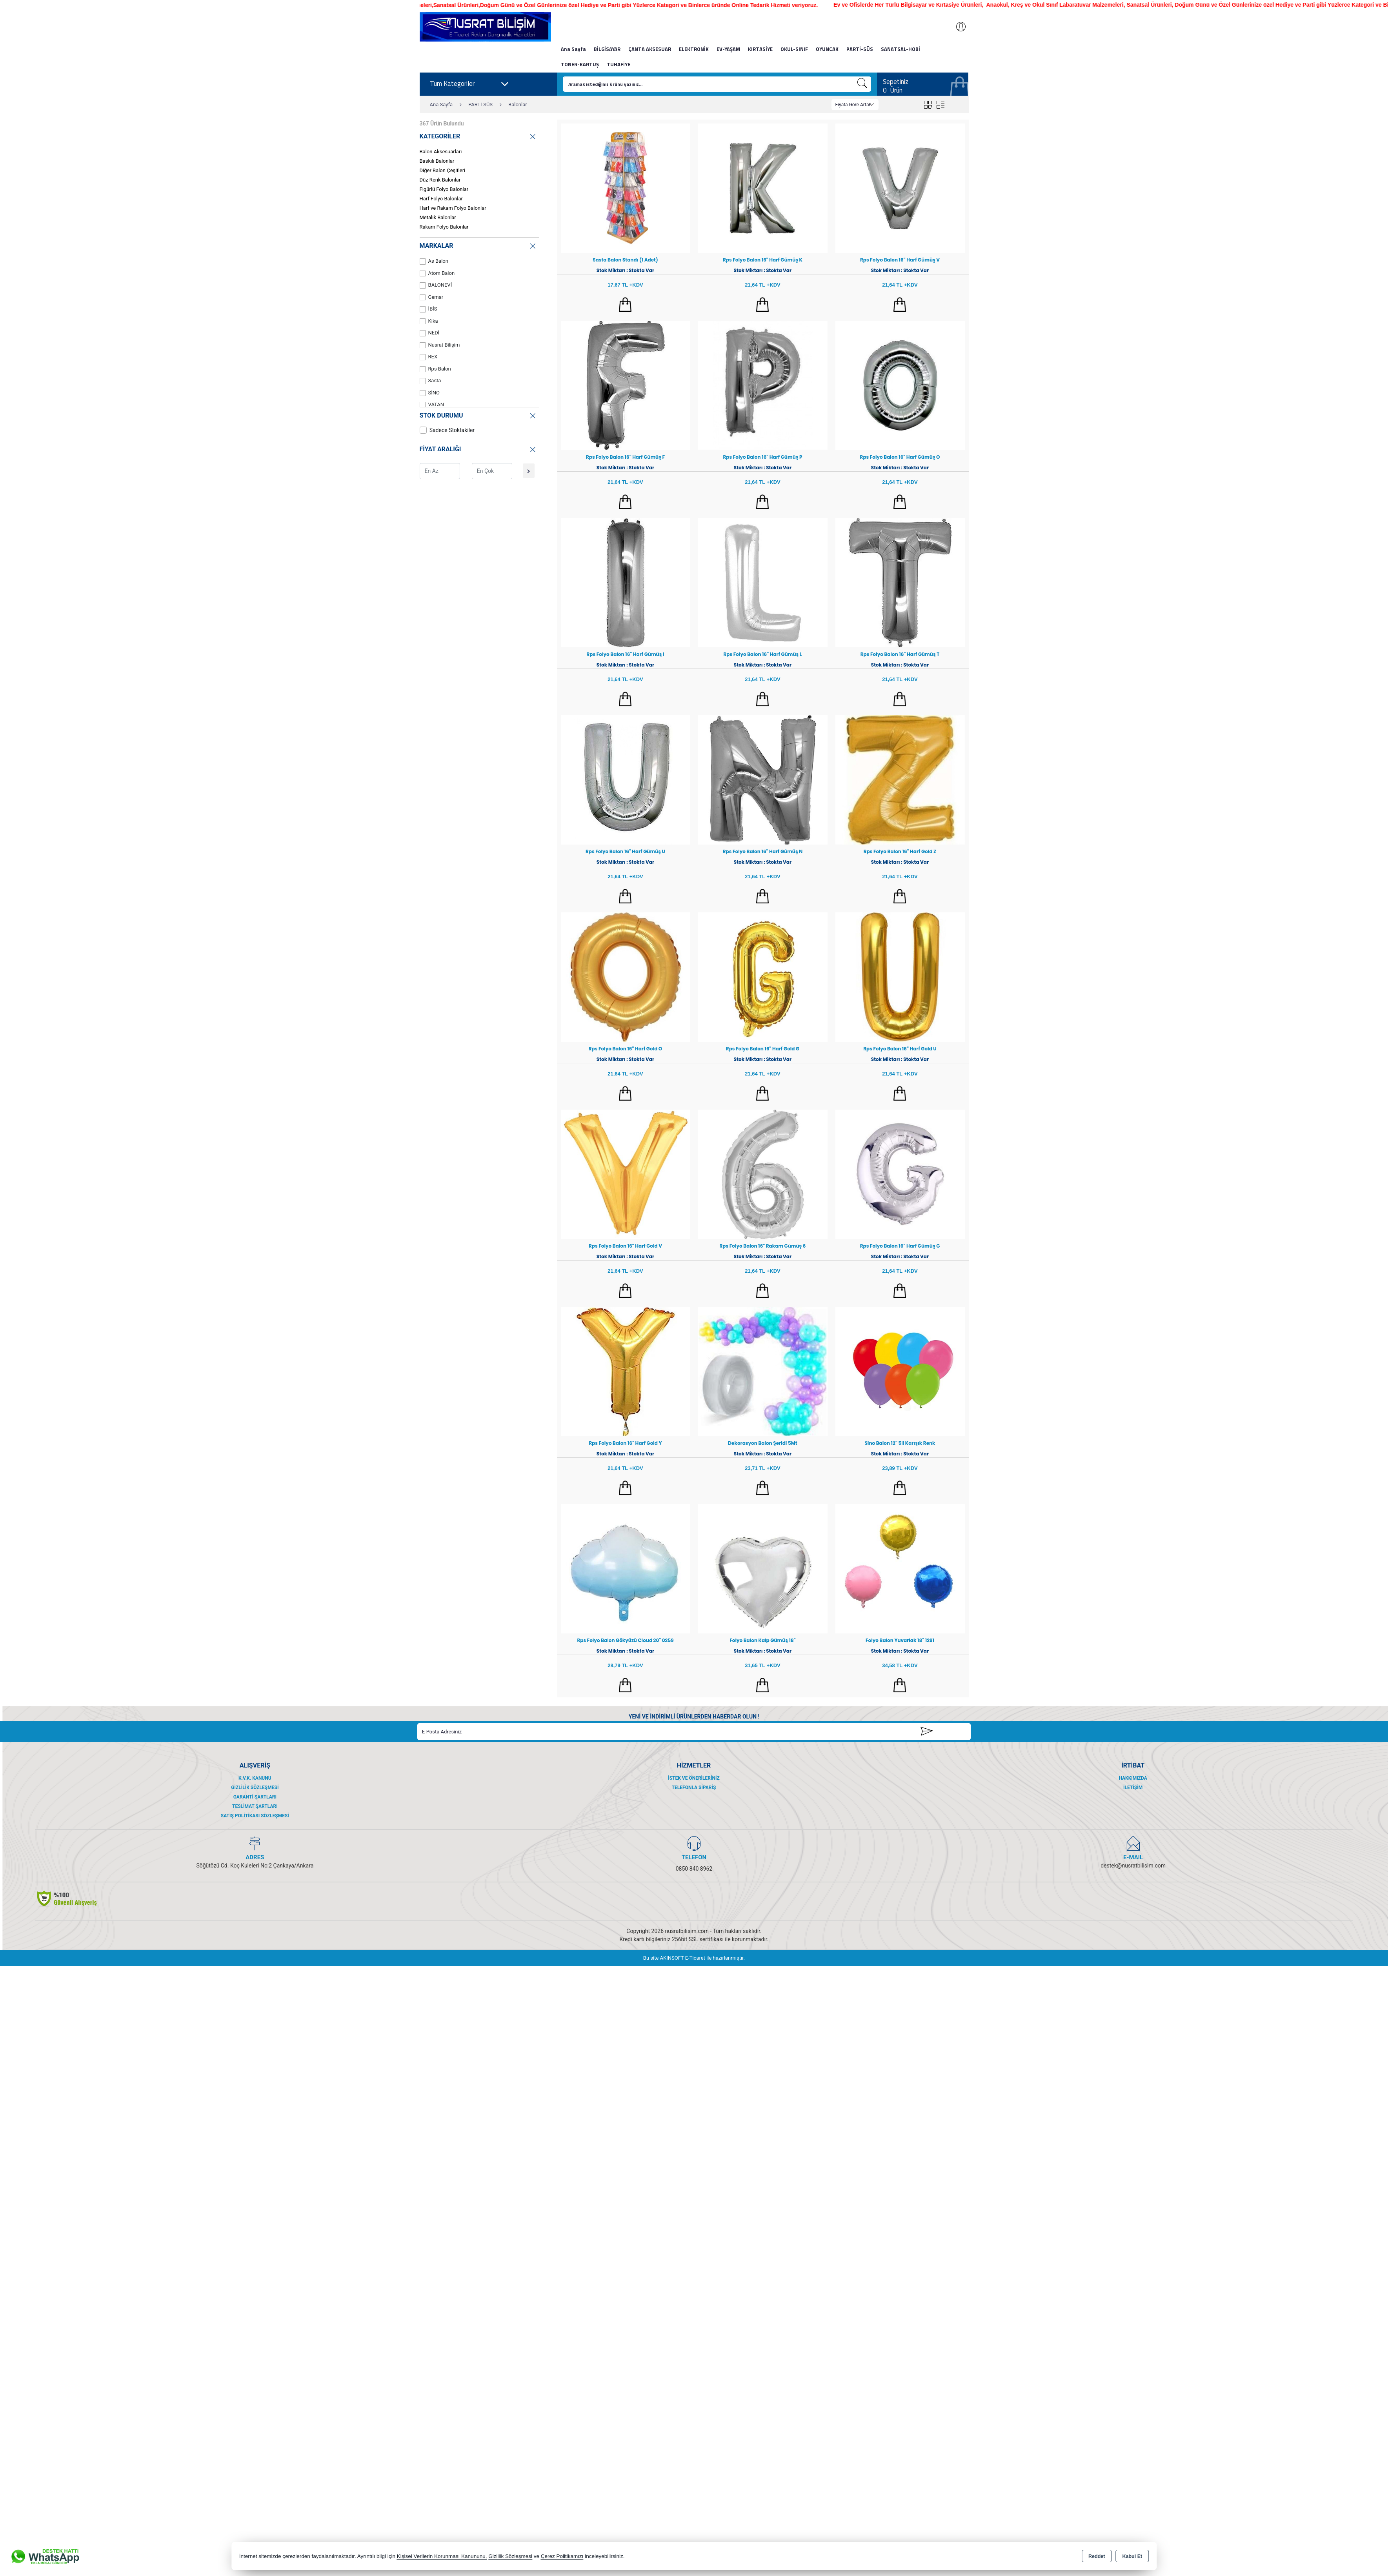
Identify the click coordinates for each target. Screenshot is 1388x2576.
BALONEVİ (436, 285)
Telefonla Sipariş (694, 1787)
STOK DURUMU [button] (478, 414)
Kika (429, 321)
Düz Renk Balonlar (440, 180)
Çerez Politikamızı (562, 2556)
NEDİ (430, 333)
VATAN (432, 404)
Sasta (430, 381)
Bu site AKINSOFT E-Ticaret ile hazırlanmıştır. (694, 1958)
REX (429, 357)
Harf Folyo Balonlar (441, 199)
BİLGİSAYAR (607, 49)
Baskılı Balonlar (437, 161)
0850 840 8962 (694, 1869)
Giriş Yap (957, 27)
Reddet (1096, 2556)
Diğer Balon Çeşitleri (443, 170)
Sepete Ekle (625, 304)
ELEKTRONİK (694, 49)
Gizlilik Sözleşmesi (254, 1787)
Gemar (432, 297)
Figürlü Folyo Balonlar (444, 189)
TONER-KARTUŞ (580, 64)
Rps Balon (435, 369)
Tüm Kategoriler (469, 84)
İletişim (1132, 1787)
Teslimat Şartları (255, 1806)
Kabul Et (1132, 2556)
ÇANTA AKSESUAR (649, 49)
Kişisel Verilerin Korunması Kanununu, (442, 2556)
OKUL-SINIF (794, 49)
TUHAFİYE (618, 64)
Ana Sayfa (573, 49)
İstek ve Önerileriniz (694, 1778)
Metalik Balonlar (438, 217)
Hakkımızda (1133, 1778)
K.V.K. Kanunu (254, 1778)
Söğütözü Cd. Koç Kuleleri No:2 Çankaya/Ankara (254, 1865)
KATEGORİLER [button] (478, 135)
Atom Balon (437, 273)
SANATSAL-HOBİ (900, 49)
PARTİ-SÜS (859, 49)
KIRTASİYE (760, 49)
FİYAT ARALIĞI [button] (478, 448)
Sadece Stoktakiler (447, 430)
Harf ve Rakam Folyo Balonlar (453, 208)
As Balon (434, 261)
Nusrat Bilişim (440, 345)
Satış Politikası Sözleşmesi (255, 1815)
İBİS (428, 309)
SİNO (430, 393)
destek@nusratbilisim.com (1133, 1865)
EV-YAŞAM (728, 49)
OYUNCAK (827, 49)
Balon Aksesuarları (441, 151)
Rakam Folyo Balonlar (444, 227)
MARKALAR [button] (478, 245)
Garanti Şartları (255, 1797)
